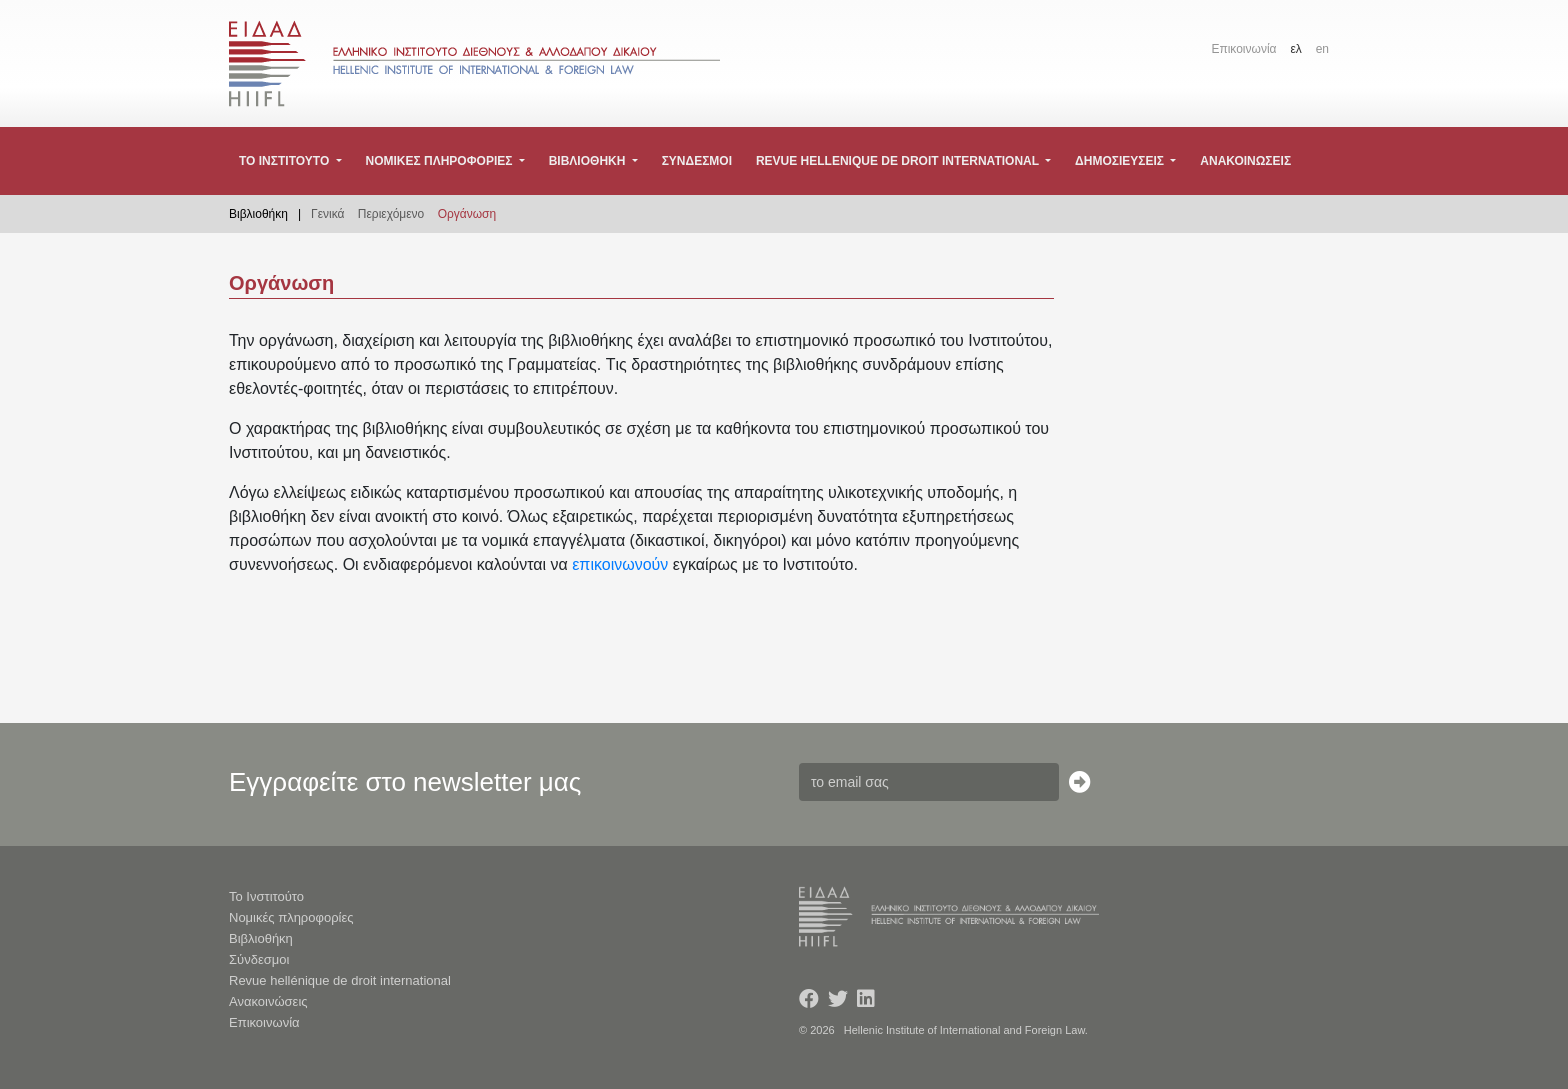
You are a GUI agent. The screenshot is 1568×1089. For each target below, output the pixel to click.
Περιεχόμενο (391, 214)
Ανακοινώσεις (268, 1001)
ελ (1295, 49)
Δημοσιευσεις (1121, 161)
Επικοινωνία (1243, 49)
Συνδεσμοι (697, 161)
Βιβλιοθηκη (589, 161)
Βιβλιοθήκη (261, 938)
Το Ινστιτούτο (266, 896)
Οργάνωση (467, 214)
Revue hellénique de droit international (340, 980)
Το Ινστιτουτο (286, 161)
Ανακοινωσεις (1245, 161)
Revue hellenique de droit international (899, 161)
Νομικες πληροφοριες (440, 161)
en (1322, 49)
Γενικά (327, 214)
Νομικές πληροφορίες (291, 917)
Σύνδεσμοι (259, 959)
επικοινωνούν (620, 564)
